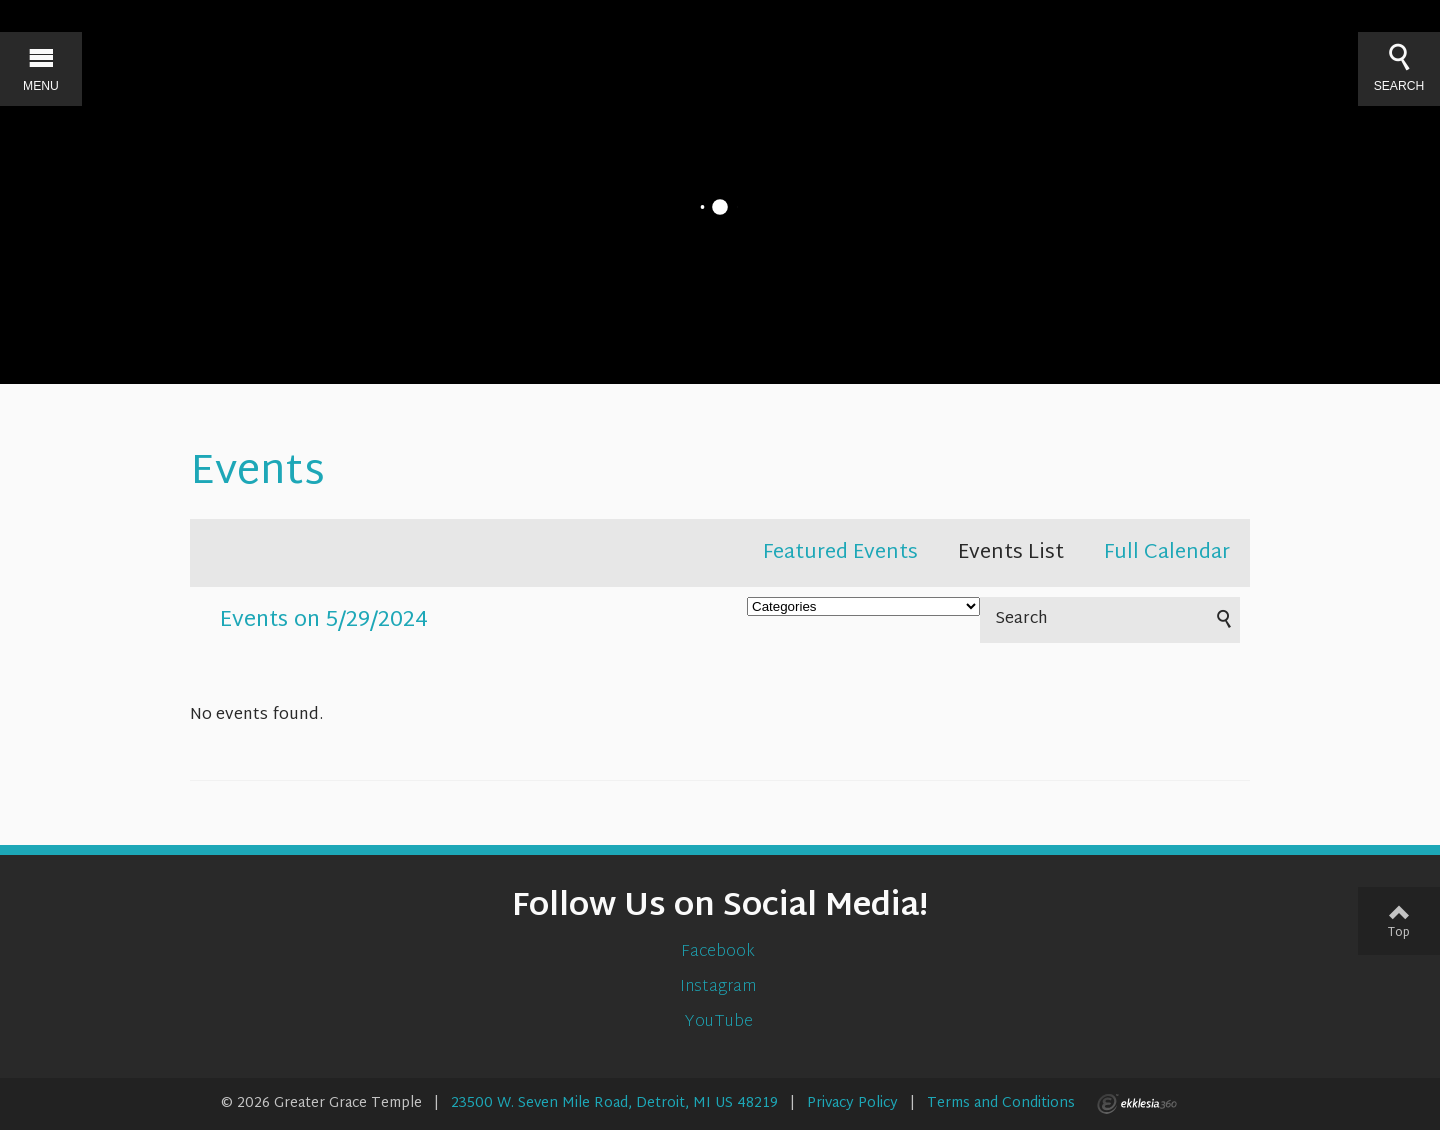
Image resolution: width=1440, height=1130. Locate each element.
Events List (1011, 553)
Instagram (720, 987)
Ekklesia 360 (1137, 1104)
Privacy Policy (852, 1103)
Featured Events (840, 553)
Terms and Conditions (1001, 1103)
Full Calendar (1167, 553)
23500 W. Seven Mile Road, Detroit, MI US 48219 (614, 1103)
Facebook (720, 952)
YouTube (720, 1022)
